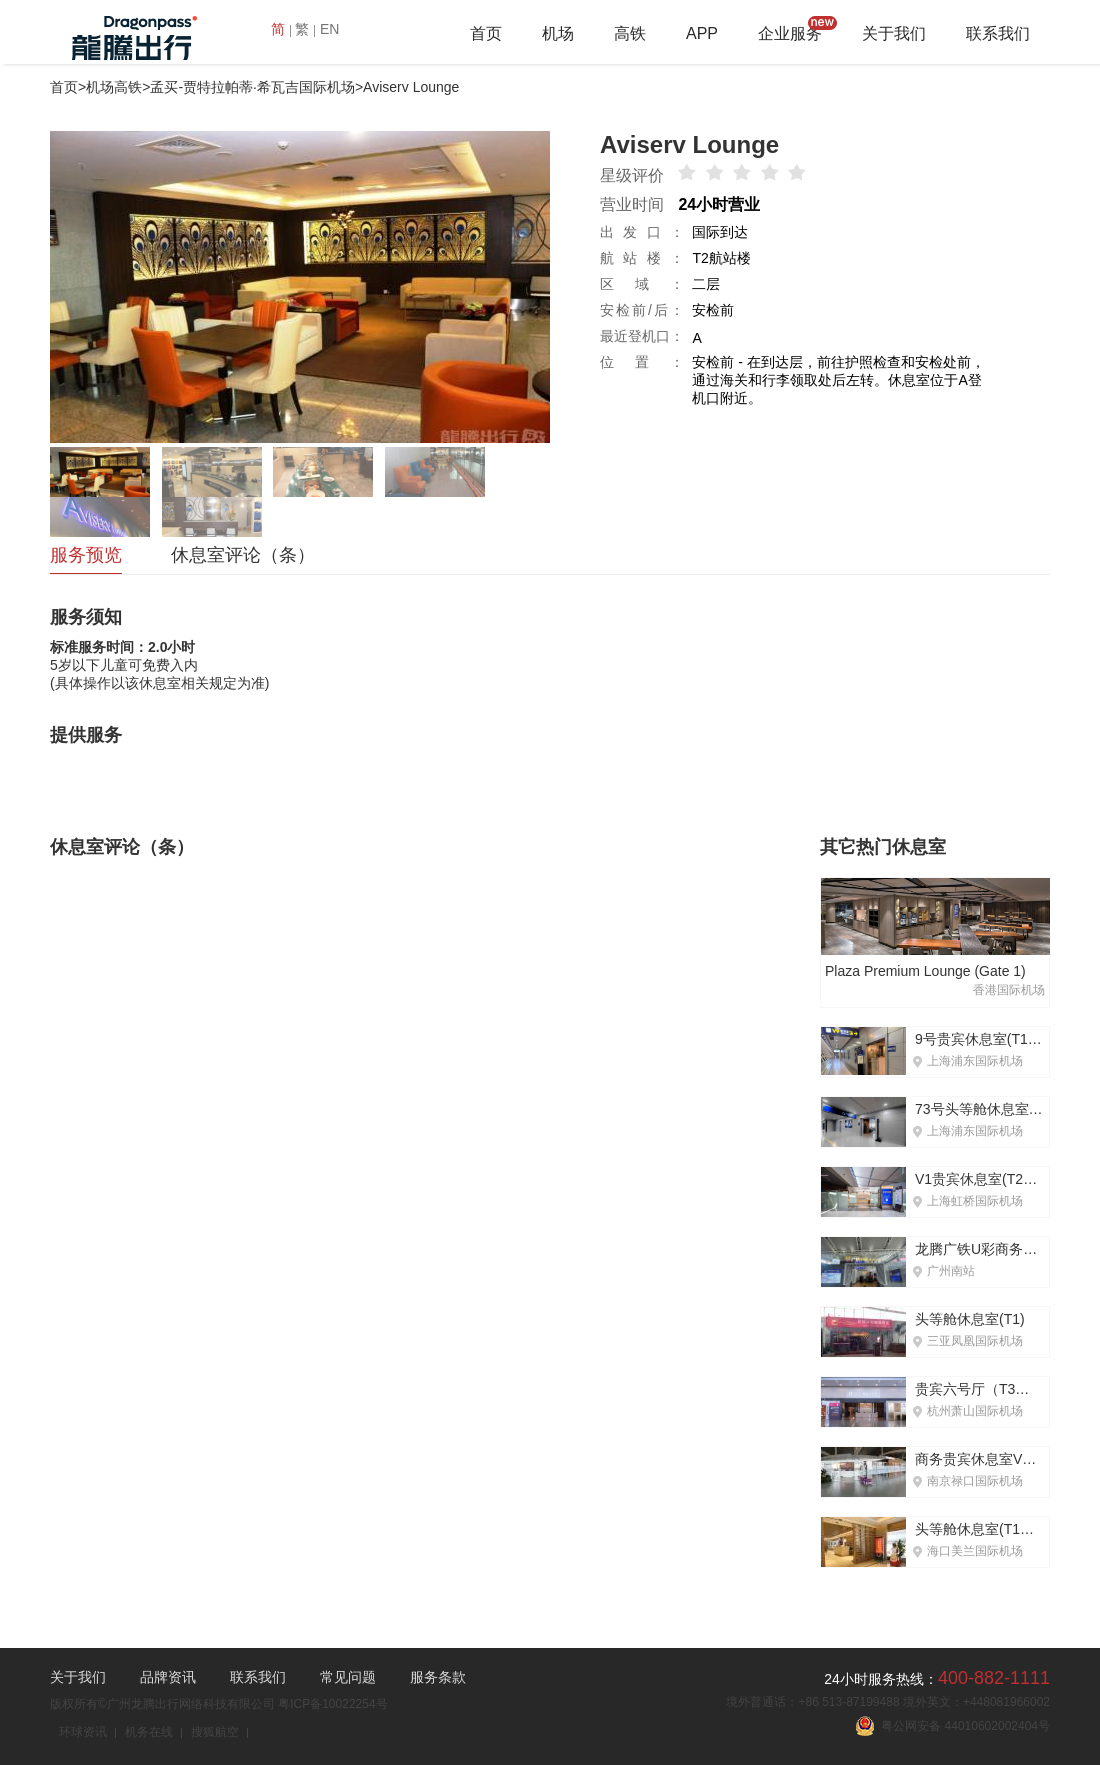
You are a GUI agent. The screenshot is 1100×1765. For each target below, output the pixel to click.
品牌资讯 (168, 1677)
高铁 (630, 33)
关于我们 (894, 33)
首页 (486, 33)
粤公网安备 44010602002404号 (952, 1726)
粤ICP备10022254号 (332, 1704)
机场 (558, 33)
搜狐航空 (215, 1732)
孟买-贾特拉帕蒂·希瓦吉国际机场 (252, 87)
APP (702, 33)
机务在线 (149, 1732)
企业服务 (790, 33)
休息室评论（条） (243, 555)
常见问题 (348, 1677)
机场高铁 (114, 87)
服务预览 (86, 555)
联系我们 (998, 33)
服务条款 (438, 1677)
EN (329, 29)
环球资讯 (83, 1732)
